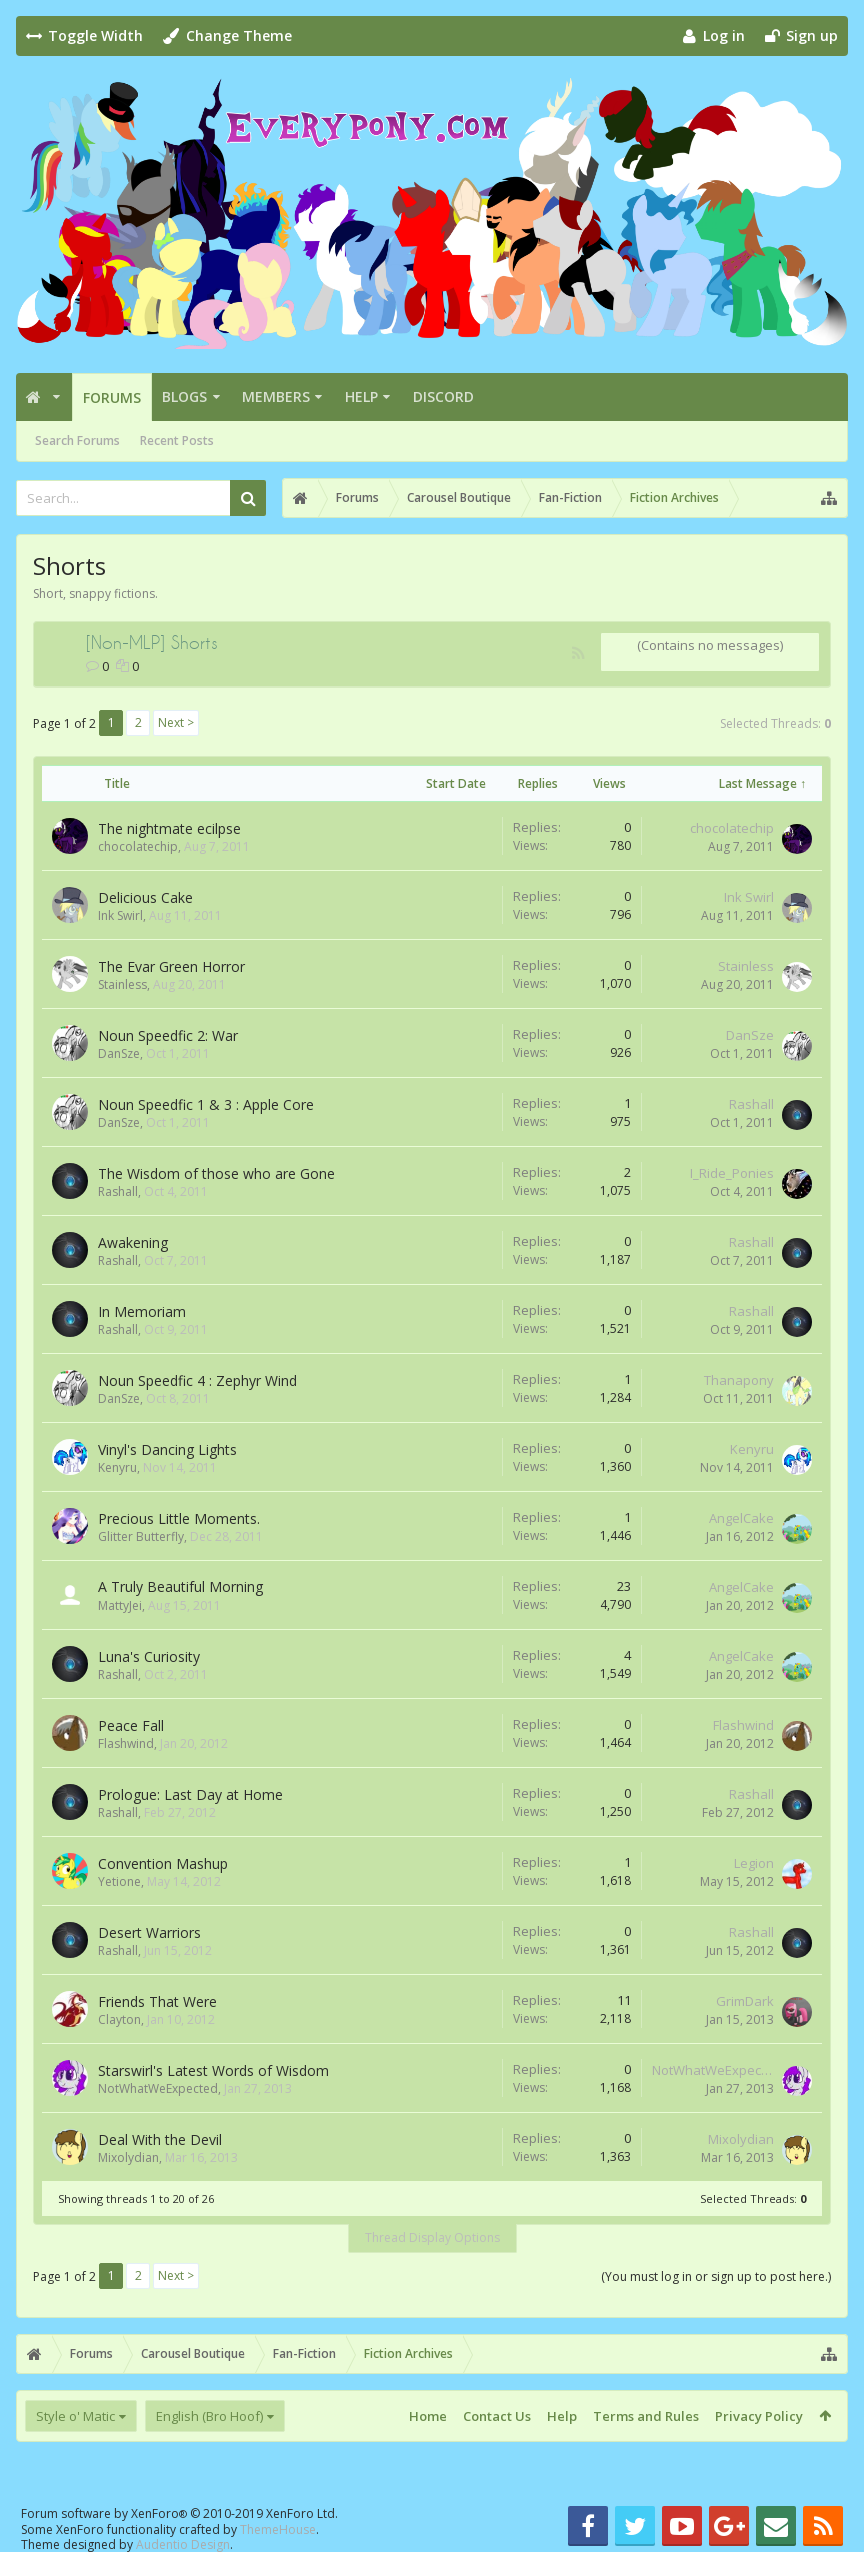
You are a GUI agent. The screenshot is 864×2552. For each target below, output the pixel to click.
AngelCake (741, 1518)
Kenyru (117, 1467)
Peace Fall (131, 1725)
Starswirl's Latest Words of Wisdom (213, 2070)
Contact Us (497, 2416)
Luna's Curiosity (149, 1656)
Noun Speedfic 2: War (168, 1035)
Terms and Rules (646, 2416)
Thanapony (739, 1380)
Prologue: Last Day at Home (190, 1794)
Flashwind (126, 1743)
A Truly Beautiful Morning (180, 1586)
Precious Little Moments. (179, 1518)
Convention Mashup (163, 1863)
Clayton (119, 2019)
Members (276, 396)
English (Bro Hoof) (209, 2416)
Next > (176, 722)
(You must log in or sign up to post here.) (716, 2276)
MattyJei (120, 1605)
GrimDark (745, 2001)
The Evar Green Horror (171, 966)
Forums (112, 397)
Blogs (184, 396)
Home (428, 2416)
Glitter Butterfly (141, 1536)
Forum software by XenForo (179, 2513)
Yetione (119, 1881)
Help (361, 396)
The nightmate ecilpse (169, 828)
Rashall (751, 1104)
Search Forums (77, 440)
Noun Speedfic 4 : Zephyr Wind (197, 1380)
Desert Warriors (149, 1932)
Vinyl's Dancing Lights (167, 1449)
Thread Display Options (432, 2237)
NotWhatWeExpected (158, 2088)
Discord (443, 396)
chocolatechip (138, 846)
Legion (754, 1863)
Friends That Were (157, 2001)
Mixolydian (128, 2157)
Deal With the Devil (160, 2139)
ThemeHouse (278, 2529)
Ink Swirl (120, 915)
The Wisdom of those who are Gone (216, 1173)
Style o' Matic (75, 2416)
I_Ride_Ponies (732, 1173)
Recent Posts (177, 440)
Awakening (133, 1242)
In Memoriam (142, 1311)
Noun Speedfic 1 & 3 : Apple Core (206, 1104)
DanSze (119, 1053)
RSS (578, 653)
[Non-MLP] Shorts (152, 642)
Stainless (122, 984)
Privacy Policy (759, 2416)
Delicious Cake (145, 897)
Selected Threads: (775, 723)
